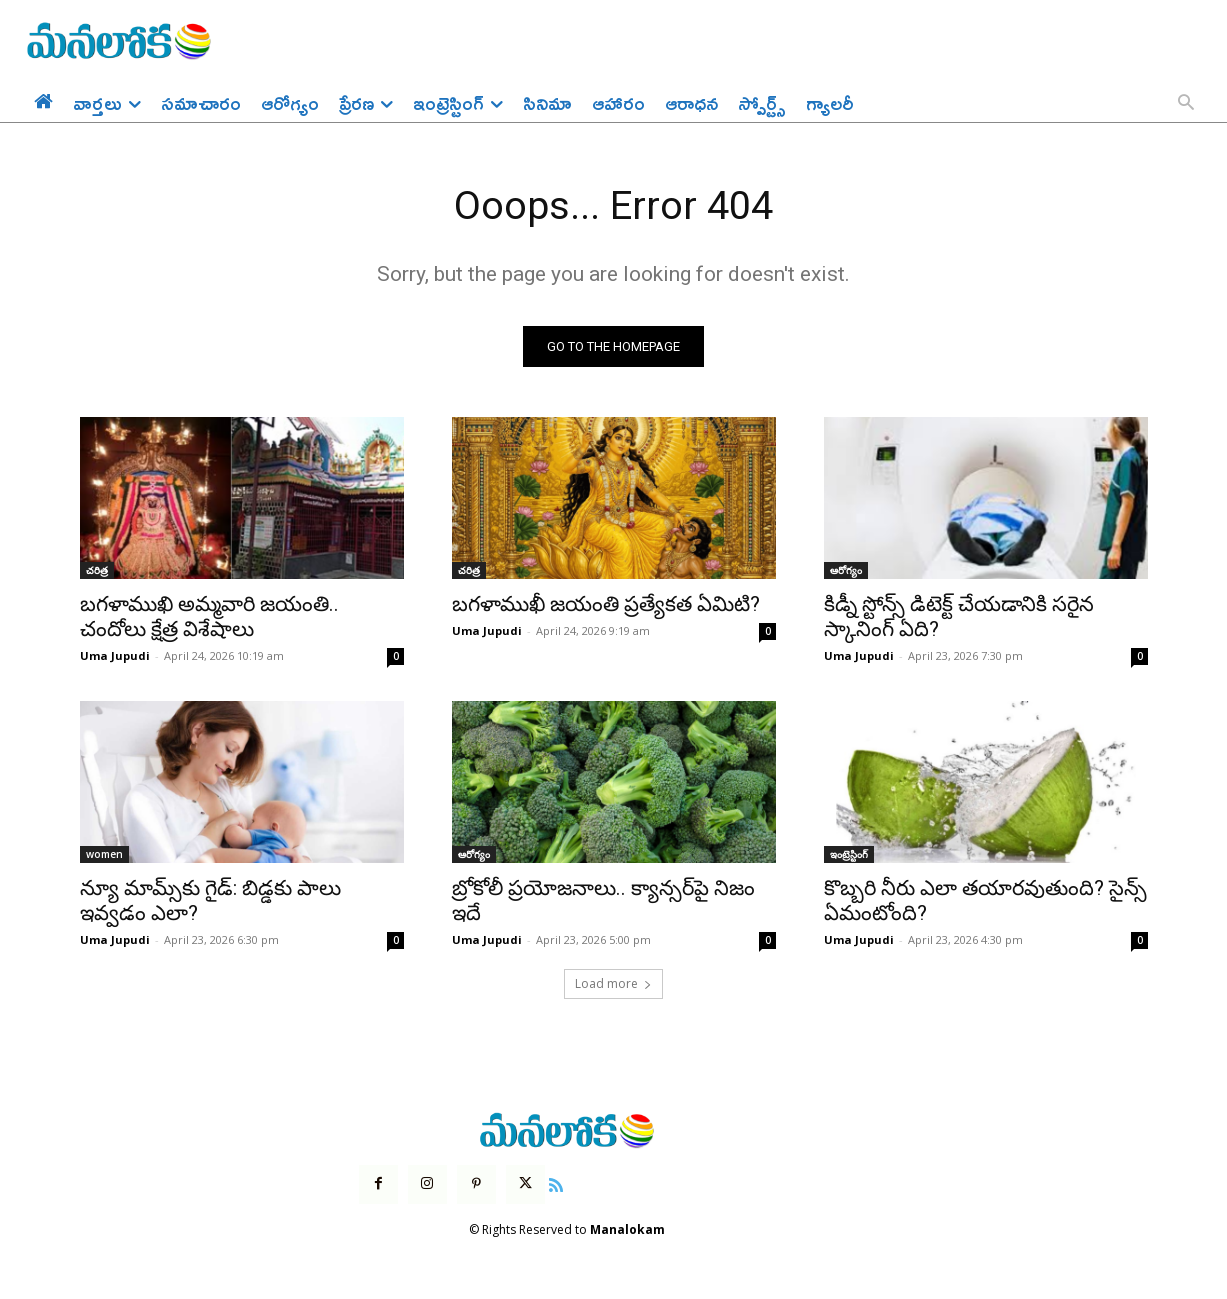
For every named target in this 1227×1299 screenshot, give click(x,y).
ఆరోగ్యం (846, 571)
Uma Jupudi (115, 656)
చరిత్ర (97, 571)
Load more (613, 984)
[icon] (556, 1184)
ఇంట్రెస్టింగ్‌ (849, 855)
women (104, 855)
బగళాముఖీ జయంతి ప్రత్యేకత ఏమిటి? (606, 605)
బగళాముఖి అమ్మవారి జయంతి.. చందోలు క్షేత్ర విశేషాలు (209, 617)
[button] (1186, 104)
